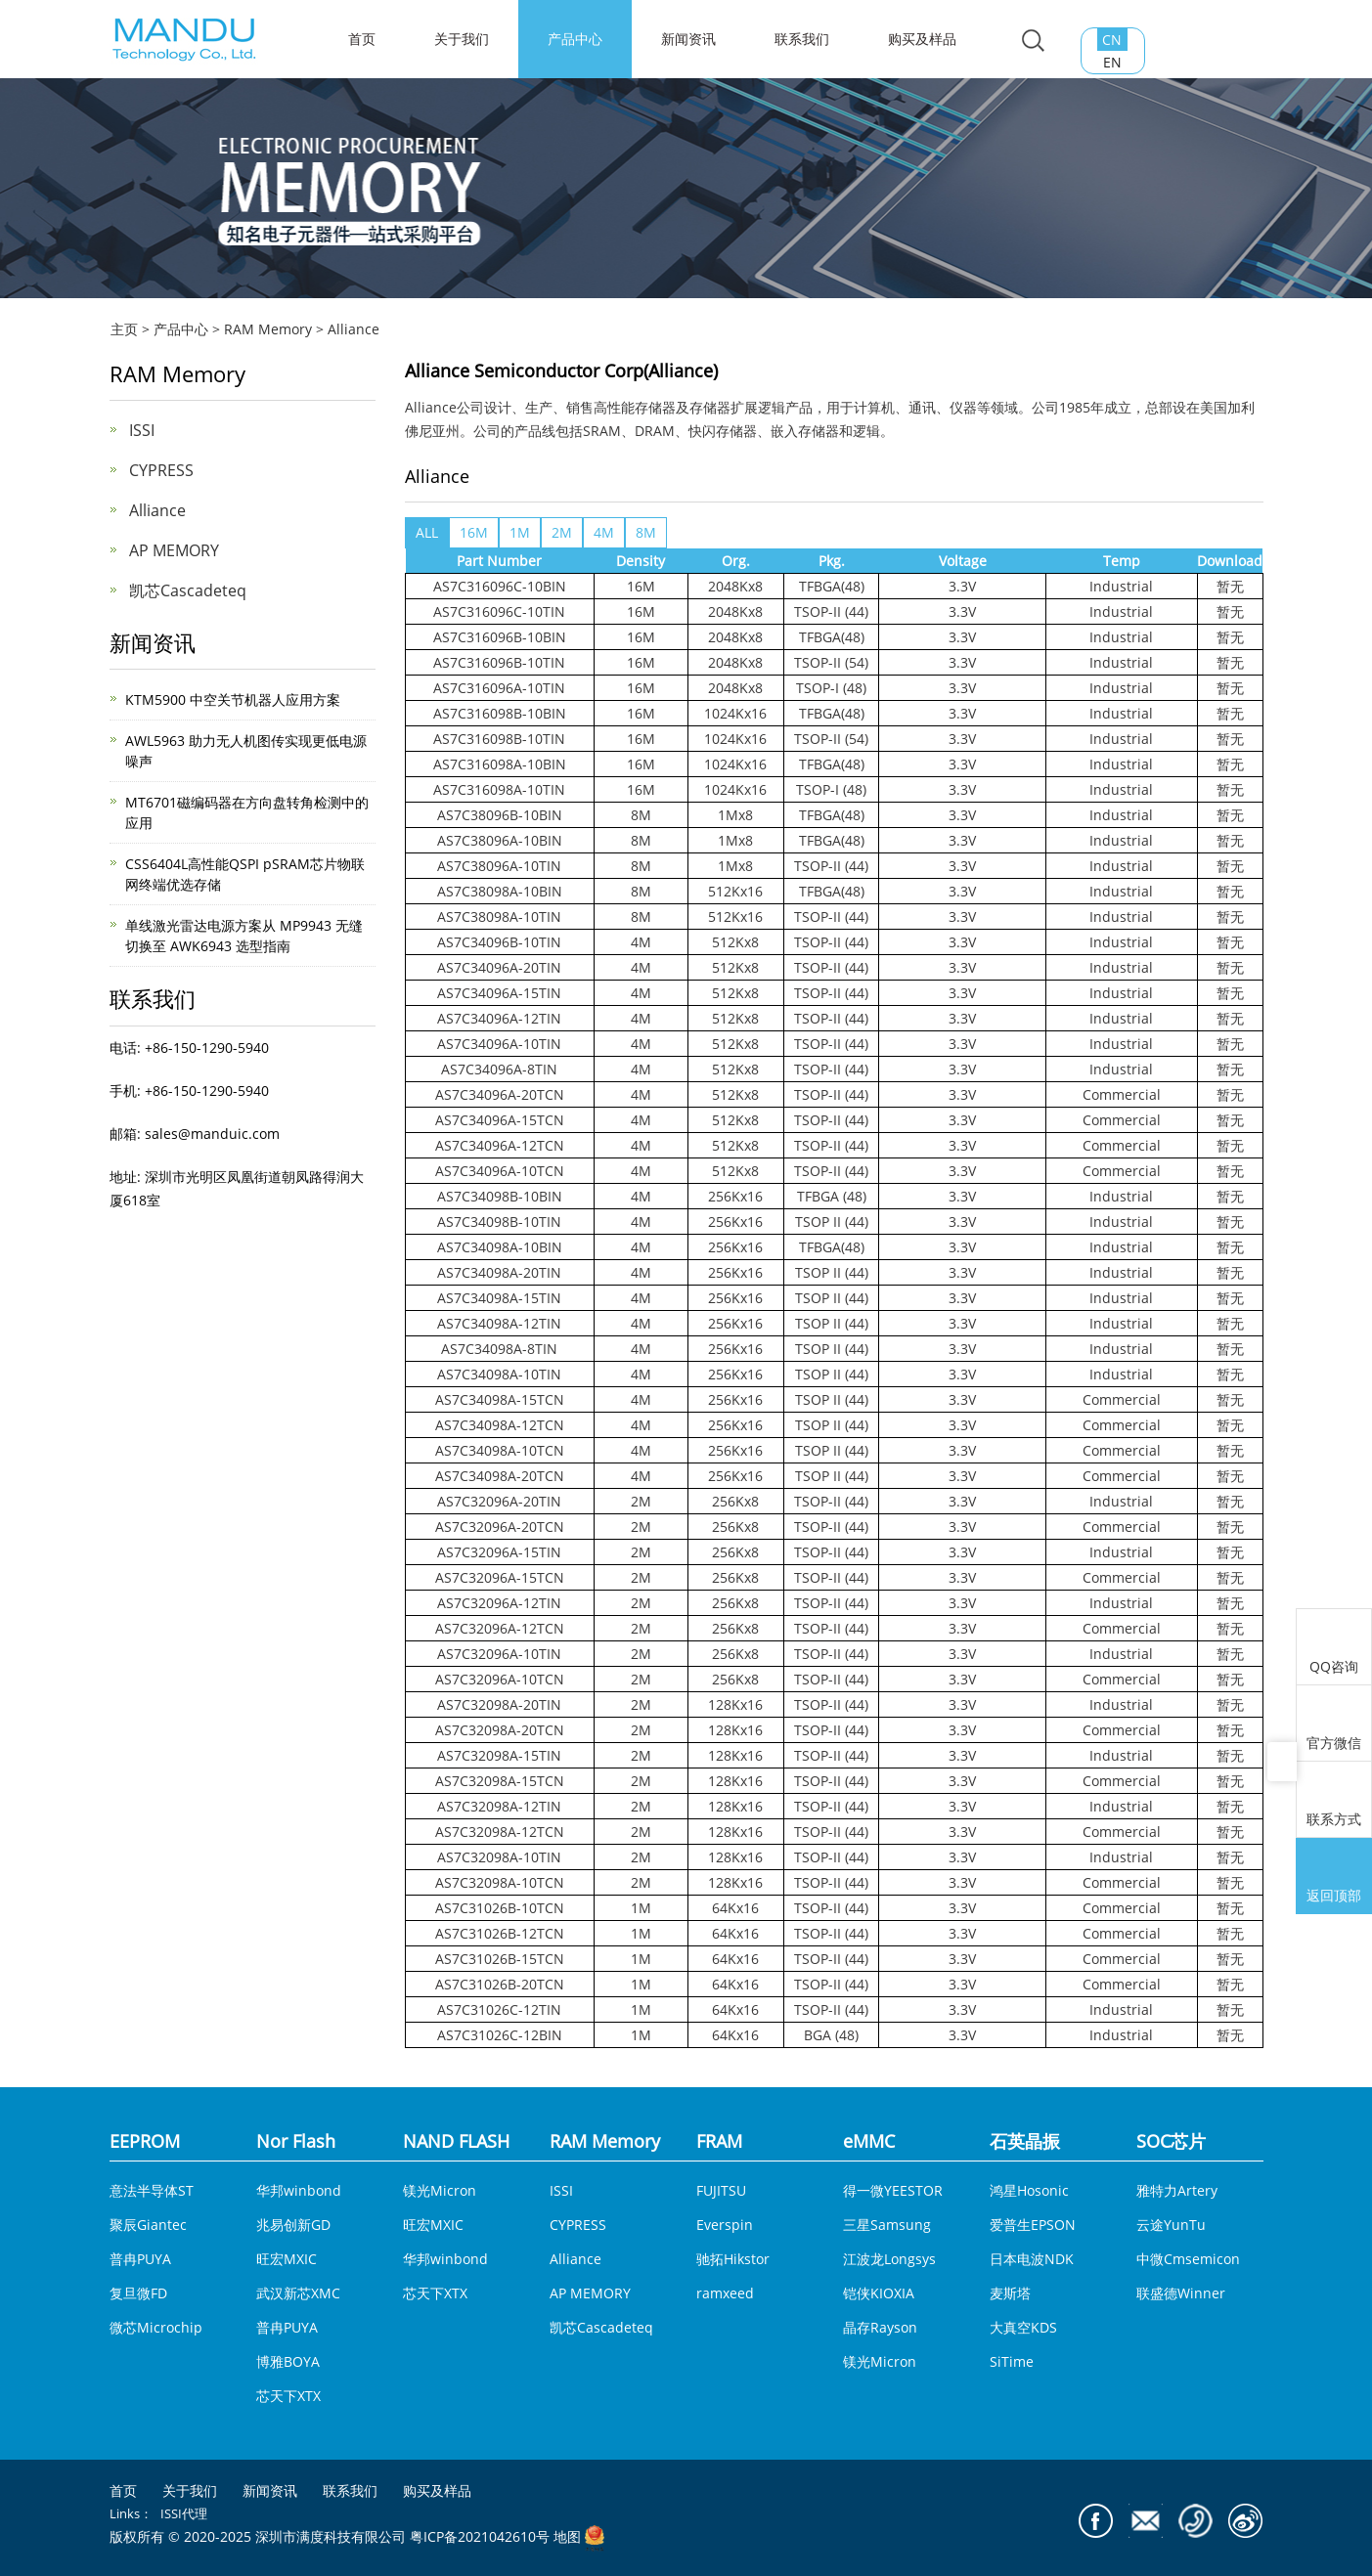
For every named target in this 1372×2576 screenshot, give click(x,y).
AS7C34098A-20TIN (499, 1272)
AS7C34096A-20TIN (499, 967)
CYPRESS (161, 470)
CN (1112, 39)
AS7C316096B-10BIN (499, 637)
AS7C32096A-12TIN (499, 1603)
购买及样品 (922, 38)
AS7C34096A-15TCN (499, 1120)
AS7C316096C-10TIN (499, 611)
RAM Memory (268, 329)
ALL (427, 532)
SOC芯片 (1171, 2141)
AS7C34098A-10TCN (499, 1450)
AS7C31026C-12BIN (499, 2035)
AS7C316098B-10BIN (499, 713)
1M (519, 532)
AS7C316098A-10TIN (499, 789)
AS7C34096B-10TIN (499, 942)
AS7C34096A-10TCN (499, 1170)
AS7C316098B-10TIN (499, 738)
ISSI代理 (183, 2513)
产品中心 (575, 38)
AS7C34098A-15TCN (499, 1399)
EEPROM (145, 2141)
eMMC (869, 2141)
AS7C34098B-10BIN (499, 1196)
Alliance (353, 329)
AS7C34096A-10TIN (499, 1043)
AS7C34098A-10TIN (499, 1374)
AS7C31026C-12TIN (499, 2009)
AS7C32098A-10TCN (499, 1882)
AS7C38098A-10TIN (499, 916)
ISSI (142, 430)
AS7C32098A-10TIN (499, 1857)
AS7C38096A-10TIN (499, 865)
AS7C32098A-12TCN (499, 1831)
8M (646, 532)
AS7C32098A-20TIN (499, 1704)
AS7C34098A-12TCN (499, 1425)
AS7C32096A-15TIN (499, 1552)
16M (474, 532)
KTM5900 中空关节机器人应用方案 (232, 699)
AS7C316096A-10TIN (499, 687)
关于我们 (461, 38)
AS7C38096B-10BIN (499, 815)
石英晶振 (1025, 2141)
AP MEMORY (174, 550)
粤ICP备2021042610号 (480, 2536)
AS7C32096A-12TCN (499, 1628)
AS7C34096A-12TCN (499, 1145)
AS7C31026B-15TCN (499, 1958)
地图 (567, 2536)
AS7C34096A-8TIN (499, 1069)
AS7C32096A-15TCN (499, 1577)
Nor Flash (295, 2141)
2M (562, 532)
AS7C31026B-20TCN (499, 1984)
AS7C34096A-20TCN (499, 1094)
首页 (123, 2491)
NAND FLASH (456, 2141)
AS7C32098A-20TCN (499, 1730)
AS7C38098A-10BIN (499, 891)
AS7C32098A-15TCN (499, 1780)
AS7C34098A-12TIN (499, 1323)
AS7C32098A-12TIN (499, 1806)
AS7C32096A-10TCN (499, 1679)
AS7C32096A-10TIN (499, 1653)
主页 (124, 329)
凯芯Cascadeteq (187, 590)
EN (1112, 62)
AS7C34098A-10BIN (499, 1247)
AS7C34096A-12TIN (499, 1018)
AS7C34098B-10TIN (499, 1221)
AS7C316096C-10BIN (499, 586)
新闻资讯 (688, 38)
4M (604, 532)
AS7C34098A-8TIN (499, 1348)
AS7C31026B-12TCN (499, 1933)
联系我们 (802, 38)
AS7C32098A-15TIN (499, 1755)
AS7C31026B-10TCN (499, 1908)
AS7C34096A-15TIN (499, 992)
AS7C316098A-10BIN (499, 764)
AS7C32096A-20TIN (499, 1501)
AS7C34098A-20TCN (499, 1475)
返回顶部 (1334, 1878)
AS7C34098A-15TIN (499, 1297)
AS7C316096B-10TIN (499, 662)
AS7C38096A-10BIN (499, 840)
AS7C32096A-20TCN (499, 1526)
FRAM (719, 2141)
